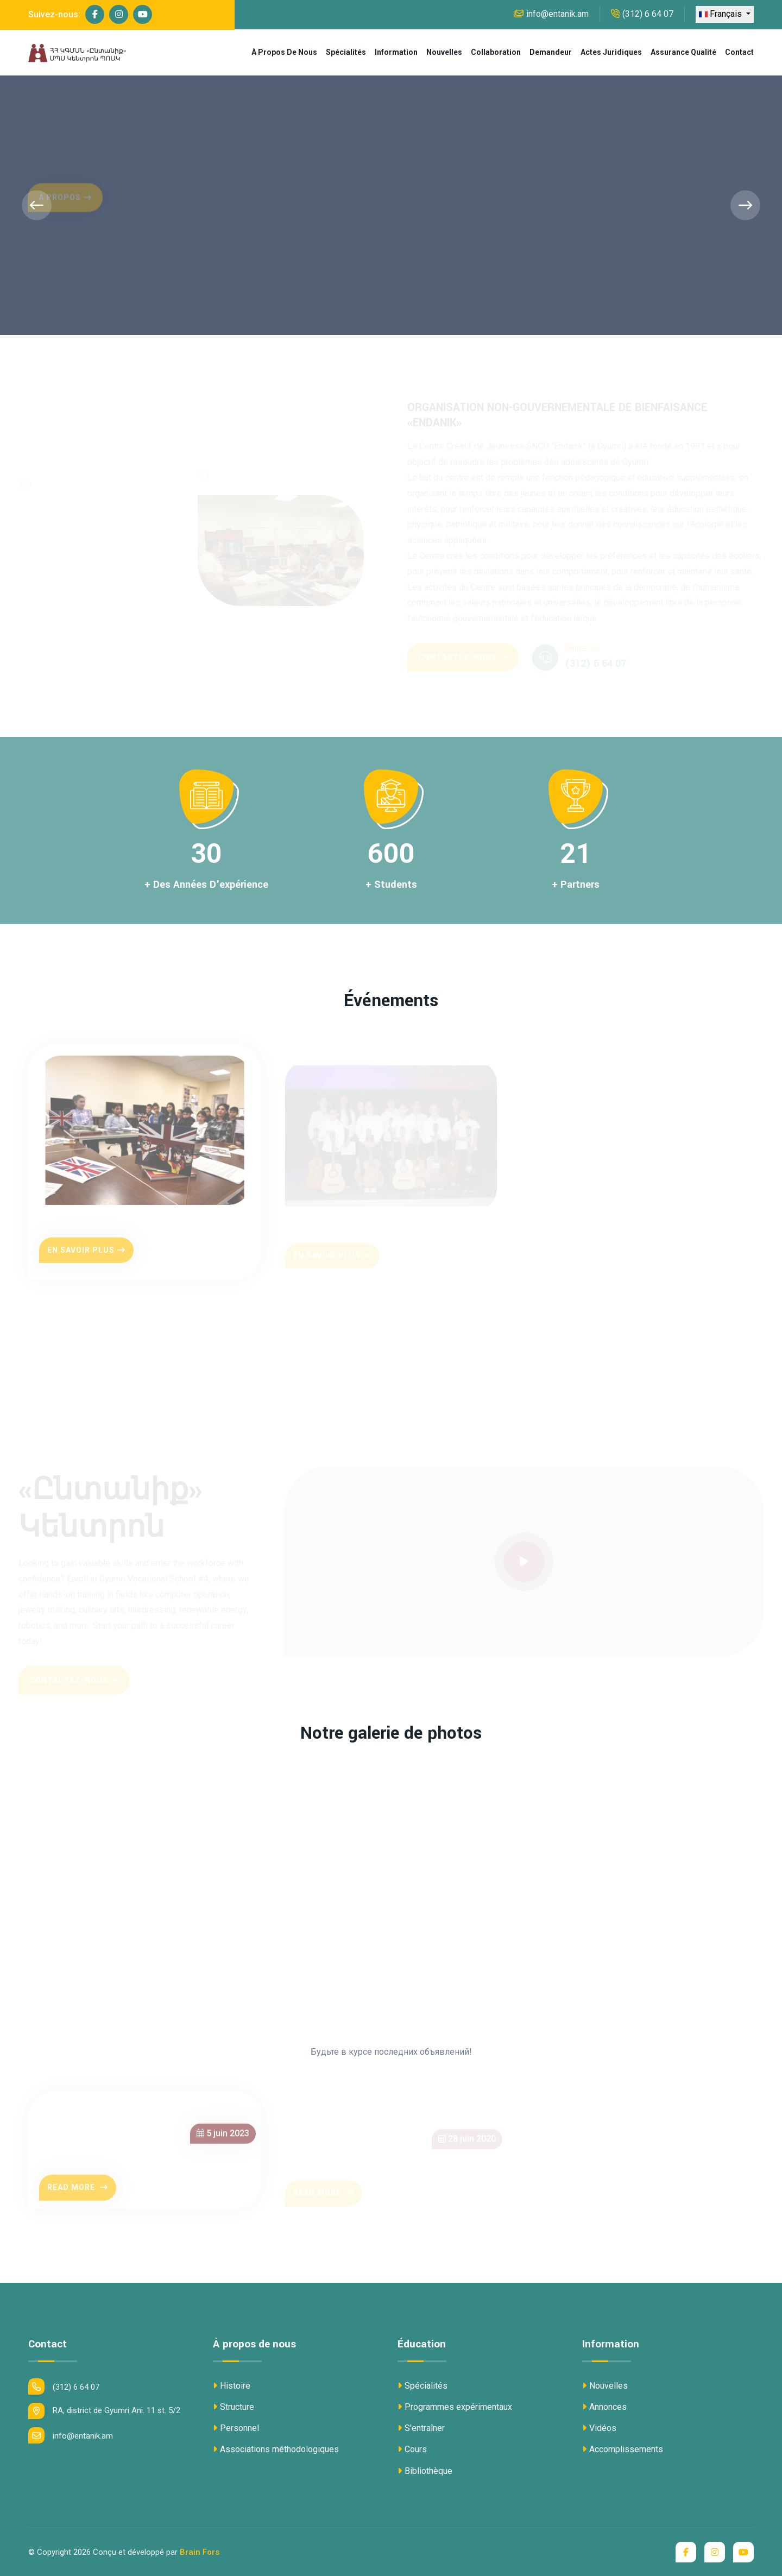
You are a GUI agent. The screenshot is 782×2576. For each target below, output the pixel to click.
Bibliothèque (425, 2471)
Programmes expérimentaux (455, 2407)
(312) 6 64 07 (642, 14)
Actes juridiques (611, 52)
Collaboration (496, 52)
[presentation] (37, 205)
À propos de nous (284, 52)
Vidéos (599, 2428)
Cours (412, 2449)
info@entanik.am (551, 14)
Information (396, 52)
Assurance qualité (683, 52)
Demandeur (550, 52)
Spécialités (346, 52)
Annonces (604, 2407)
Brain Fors (199, 2552)
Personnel (236, 2428)
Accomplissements (622, 2449)
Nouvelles (444, 52)
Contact (739, 52)
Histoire (231, 2386)
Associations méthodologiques (276, 2449)
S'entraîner (421, 2428)
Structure (233, 2407)
